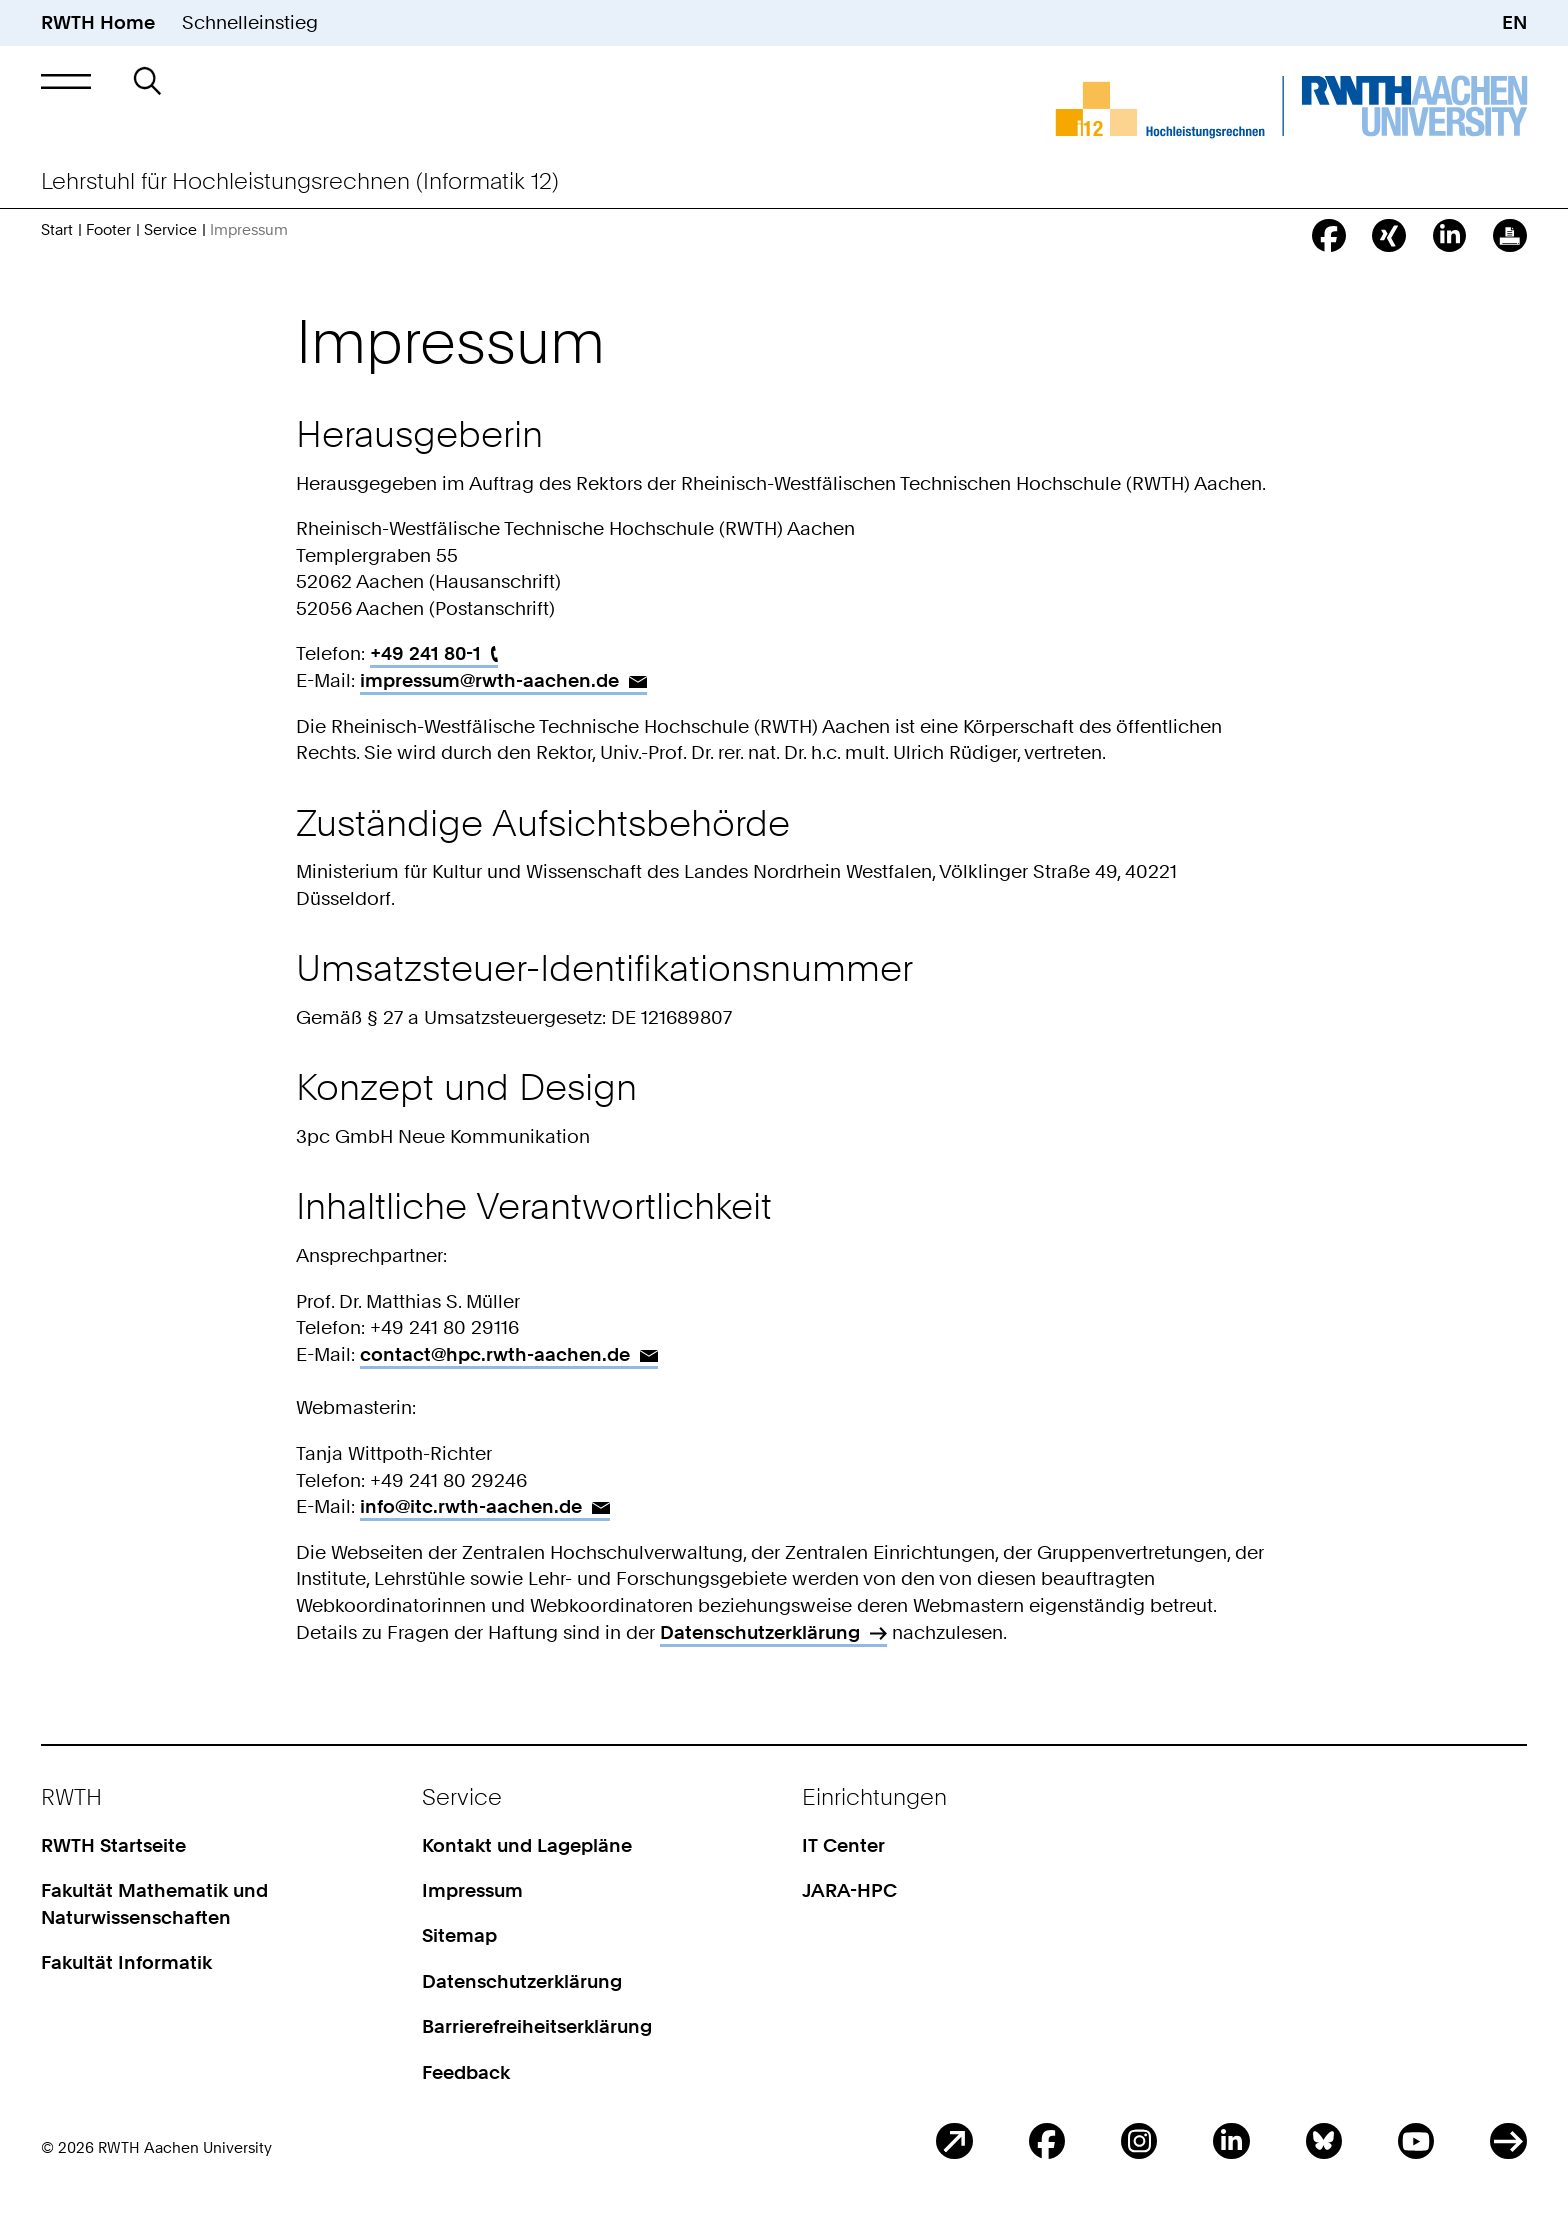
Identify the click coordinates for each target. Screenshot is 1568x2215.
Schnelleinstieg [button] (250, 22)
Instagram (1139, 2141)
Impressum (472, 1890)
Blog (954, 2141)
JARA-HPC (849, 1890)
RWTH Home (98, 22)
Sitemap (459, 1935)
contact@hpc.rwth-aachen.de (495, 1354)
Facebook (1047, 2141)
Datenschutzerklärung (760, 1632)
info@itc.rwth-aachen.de (471, 1506)
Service (170, 229)
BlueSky (1324, 2141)
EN (1514, 22)
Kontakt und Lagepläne (527, 1845)
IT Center (843, 1845)
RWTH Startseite (113, 1845)
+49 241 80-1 (425, 653)
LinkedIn (1231, 2141)
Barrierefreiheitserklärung (537, 2026)
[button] (65, 81)
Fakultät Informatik (126, 1962)
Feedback (466, 2072)
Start (57, 229)
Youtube (1416, 2141)
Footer (108, 229)
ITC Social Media (1508, 2141)
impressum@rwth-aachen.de (489, 680)
